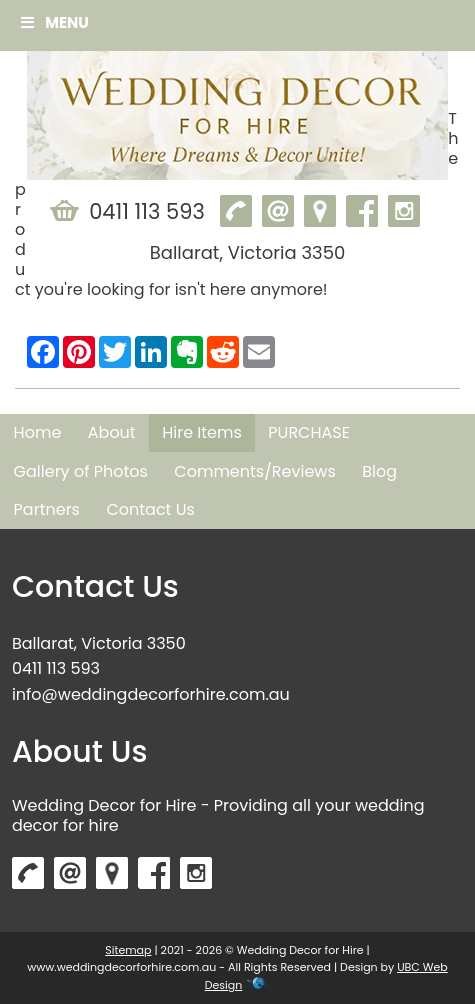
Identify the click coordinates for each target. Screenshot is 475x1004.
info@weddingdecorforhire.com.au (151, 694)
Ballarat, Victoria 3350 (99, 643)
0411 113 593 (56, 668)
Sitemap (128, 950)
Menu (55, 22)
